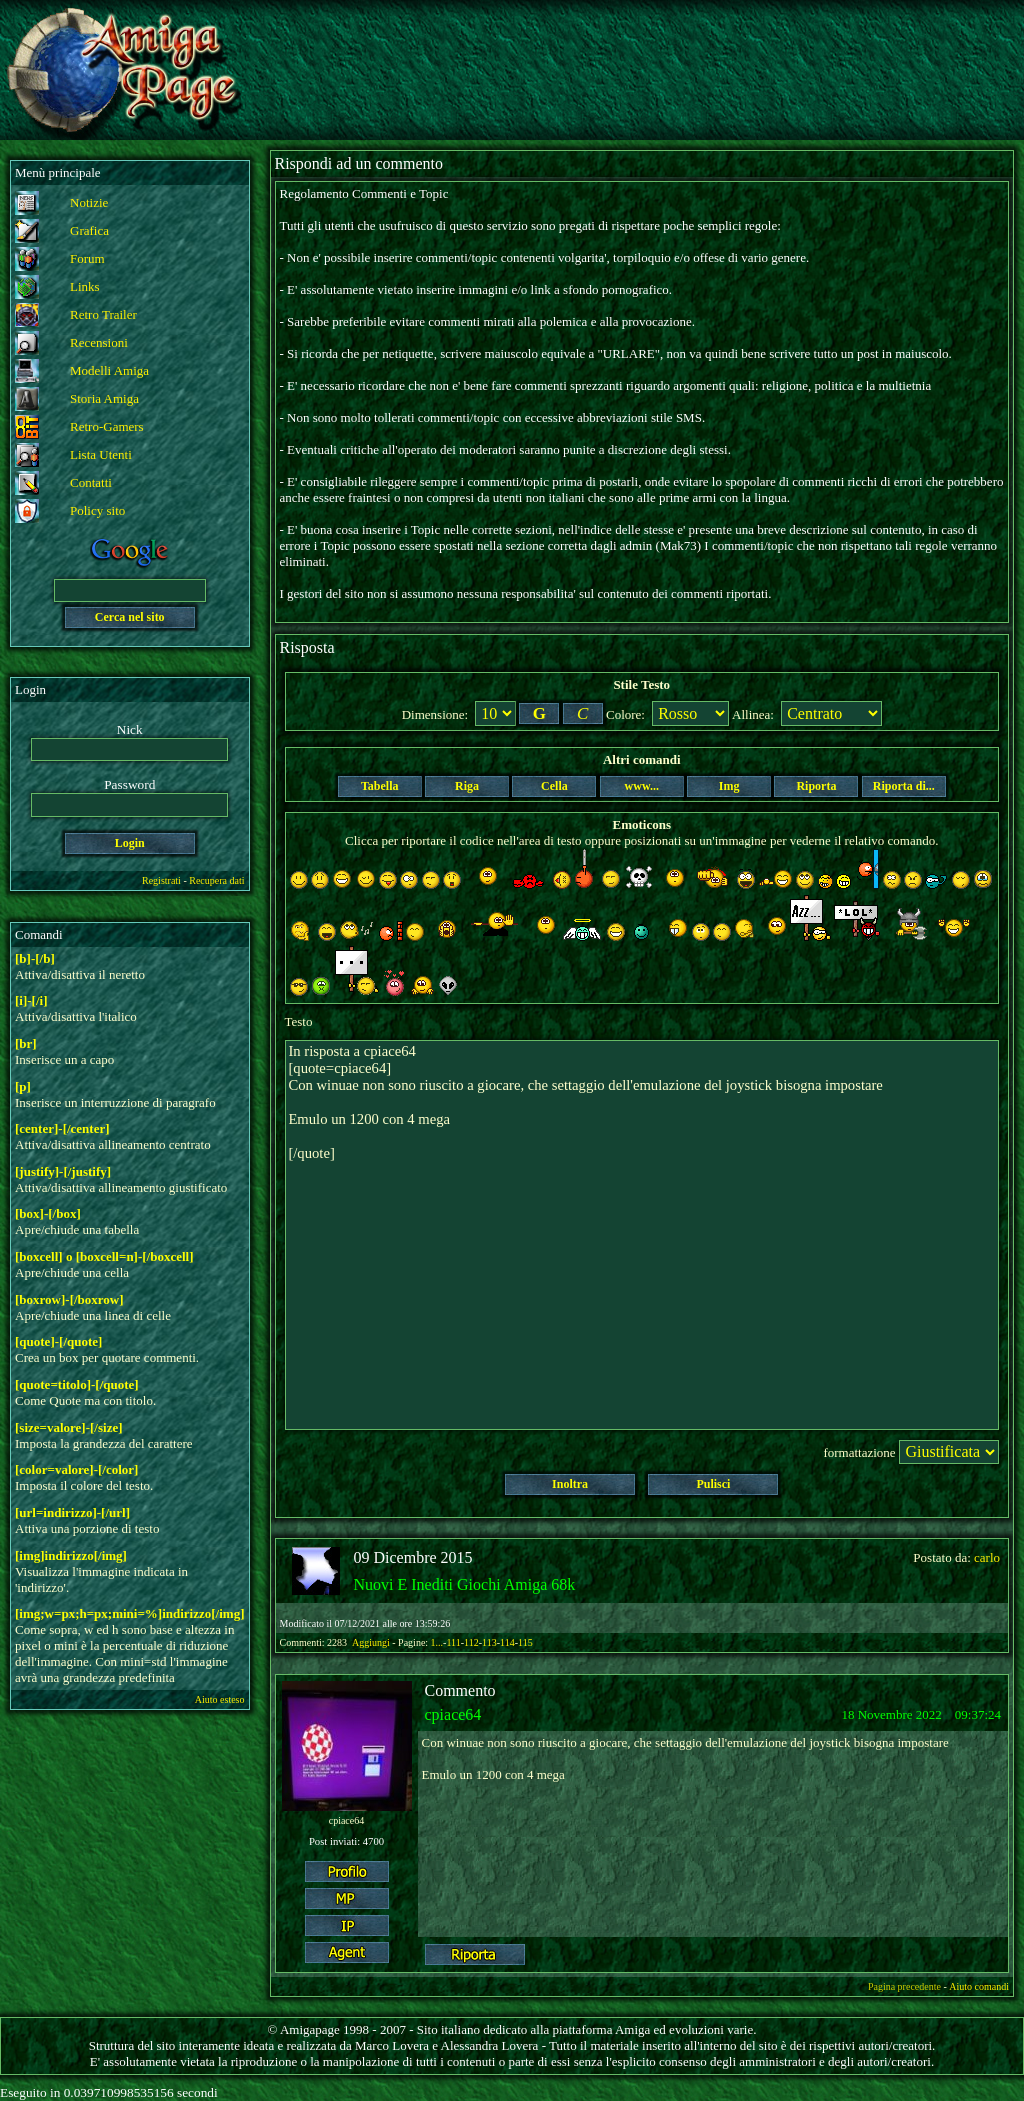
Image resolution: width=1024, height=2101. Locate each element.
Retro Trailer (103, 314)
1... (437, 1642)
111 (453, 1642)
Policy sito (97, 510)
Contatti (91, 482)
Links (85, 286)
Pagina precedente (904, 1986)
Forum (87, 258)
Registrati (161, 880)
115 (525, 1642)
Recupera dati (216, 880)
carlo (987, 1557)
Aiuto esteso (220, 1699)
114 (507, 1642)
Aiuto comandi (979, 1986)
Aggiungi (372, 1642)
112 (471, 1642)
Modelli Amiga (109, 370)
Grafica (89, 230)
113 (489, 1642)
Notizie (89, 202)
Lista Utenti (101, 454)
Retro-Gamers (107, 426)
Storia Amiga (104, 398)
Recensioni (99, 342)
